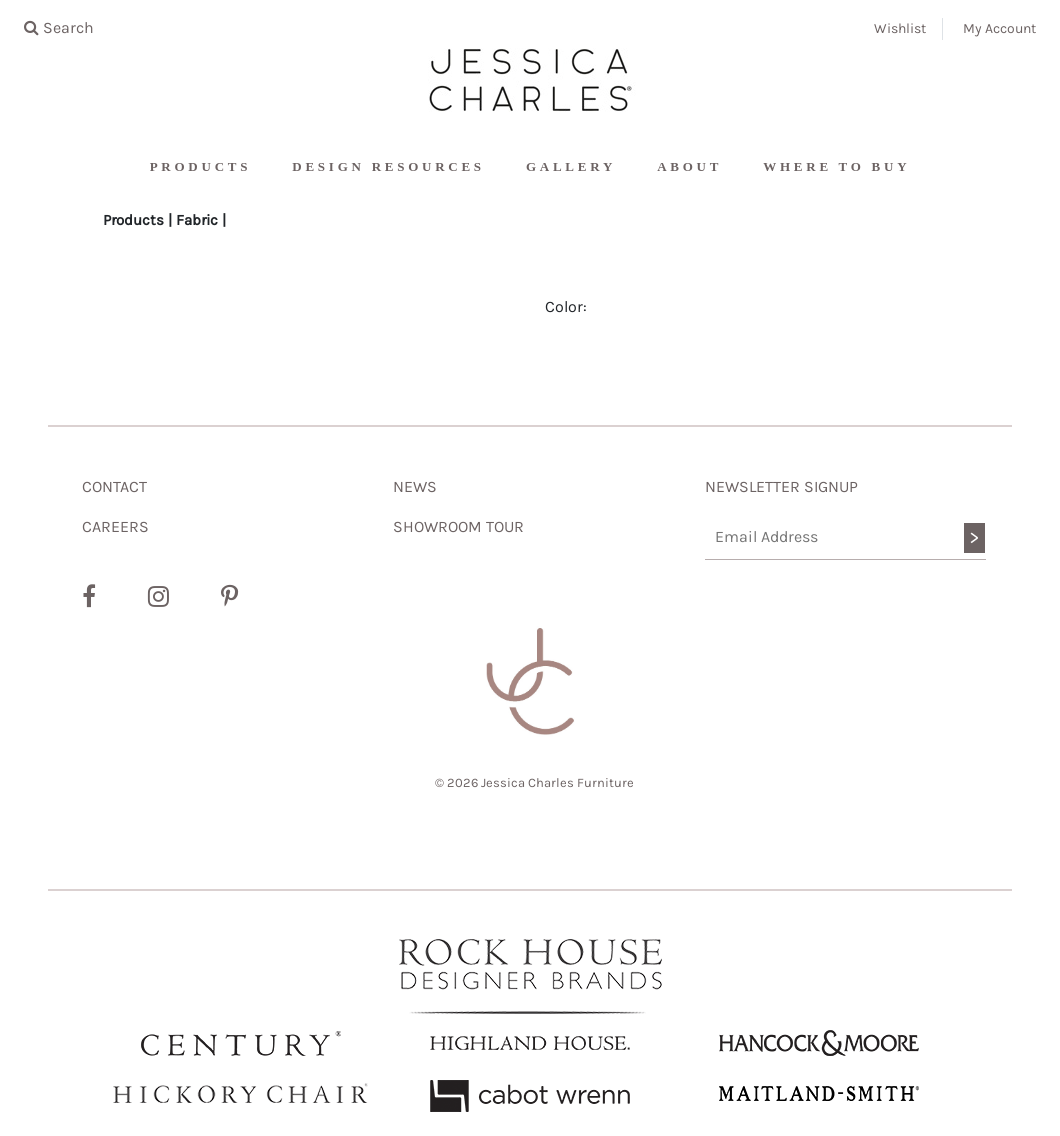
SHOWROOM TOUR (458, 526)
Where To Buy (836, 166)
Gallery (571, 166)
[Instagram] (158, 597)
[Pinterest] (229, 597)
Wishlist (900, 28)
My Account (999, 28)
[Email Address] (845, 537)
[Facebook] (89, 597)
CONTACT (114, 486)
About (689, 166)
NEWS (415, 486)
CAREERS (115, 526)
